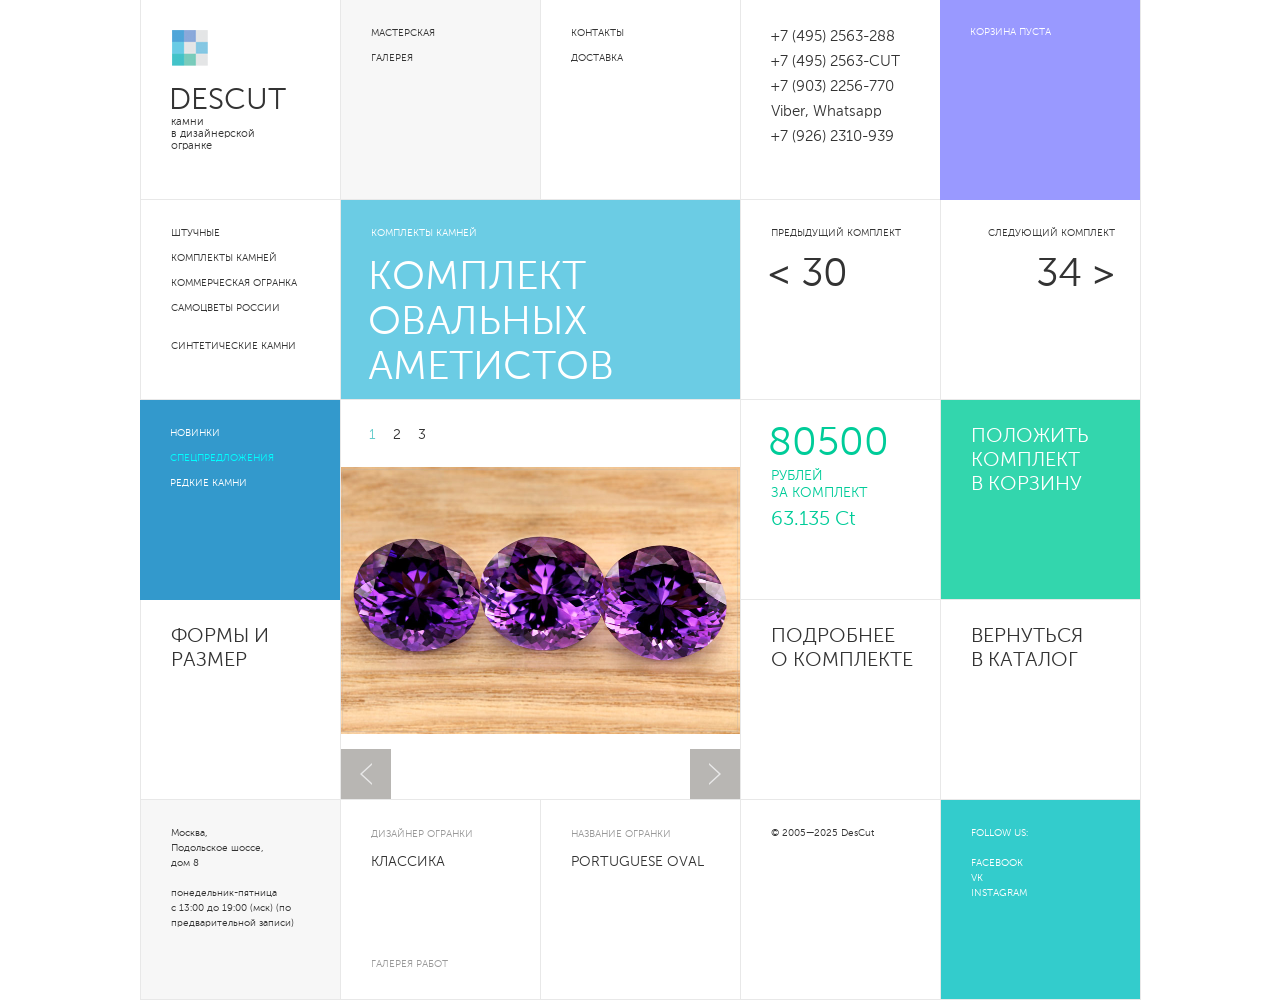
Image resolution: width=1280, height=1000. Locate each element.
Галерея (392, 58)
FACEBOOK (997, 863)
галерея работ (409, 964)
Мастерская (403, 33)
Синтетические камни (233, 346)
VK (977, 878)
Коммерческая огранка (234, 283)
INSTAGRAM (999, 893)
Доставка (597, 58)
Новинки (195, 433)
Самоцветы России (225, 308)
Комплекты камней (224, 258)
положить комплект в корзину (1030, 461)
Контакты (597, 33)
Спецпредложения (222, 458)
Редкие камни (208, 483)
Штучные (195, 233)
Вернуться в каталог (1027, 649)
